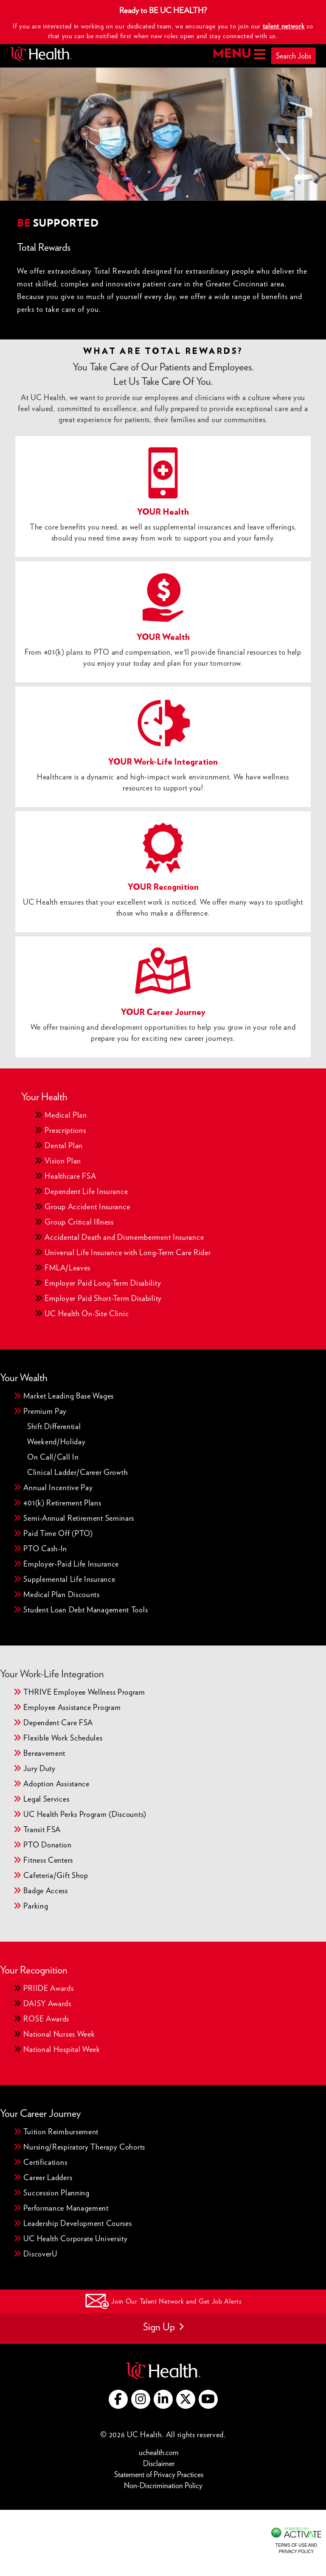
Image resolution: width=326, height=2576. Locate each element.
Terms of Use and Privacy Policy (296, 2548)
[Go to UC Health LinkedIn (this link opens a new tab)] (163, 2399)
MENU (238, 54)
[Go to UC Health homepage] (41, 54)
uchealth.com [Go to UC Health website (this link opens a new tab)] (159, 2452)
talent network (284, 26)
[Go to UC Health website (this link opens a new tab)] (163, 2370)
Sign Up (163, 2327)
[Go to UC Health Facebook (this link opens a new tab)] (118, 2399)
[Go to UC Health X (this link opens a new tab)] (185, 2399)
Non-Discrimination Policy (163, 2485)
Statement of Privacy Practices (161, 2474)
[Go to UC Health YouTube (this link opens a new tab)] (208, 2399)
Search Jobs (293, 55)
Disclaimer (161, 2463)
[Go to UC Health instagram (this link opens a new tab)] (140, 2399)
